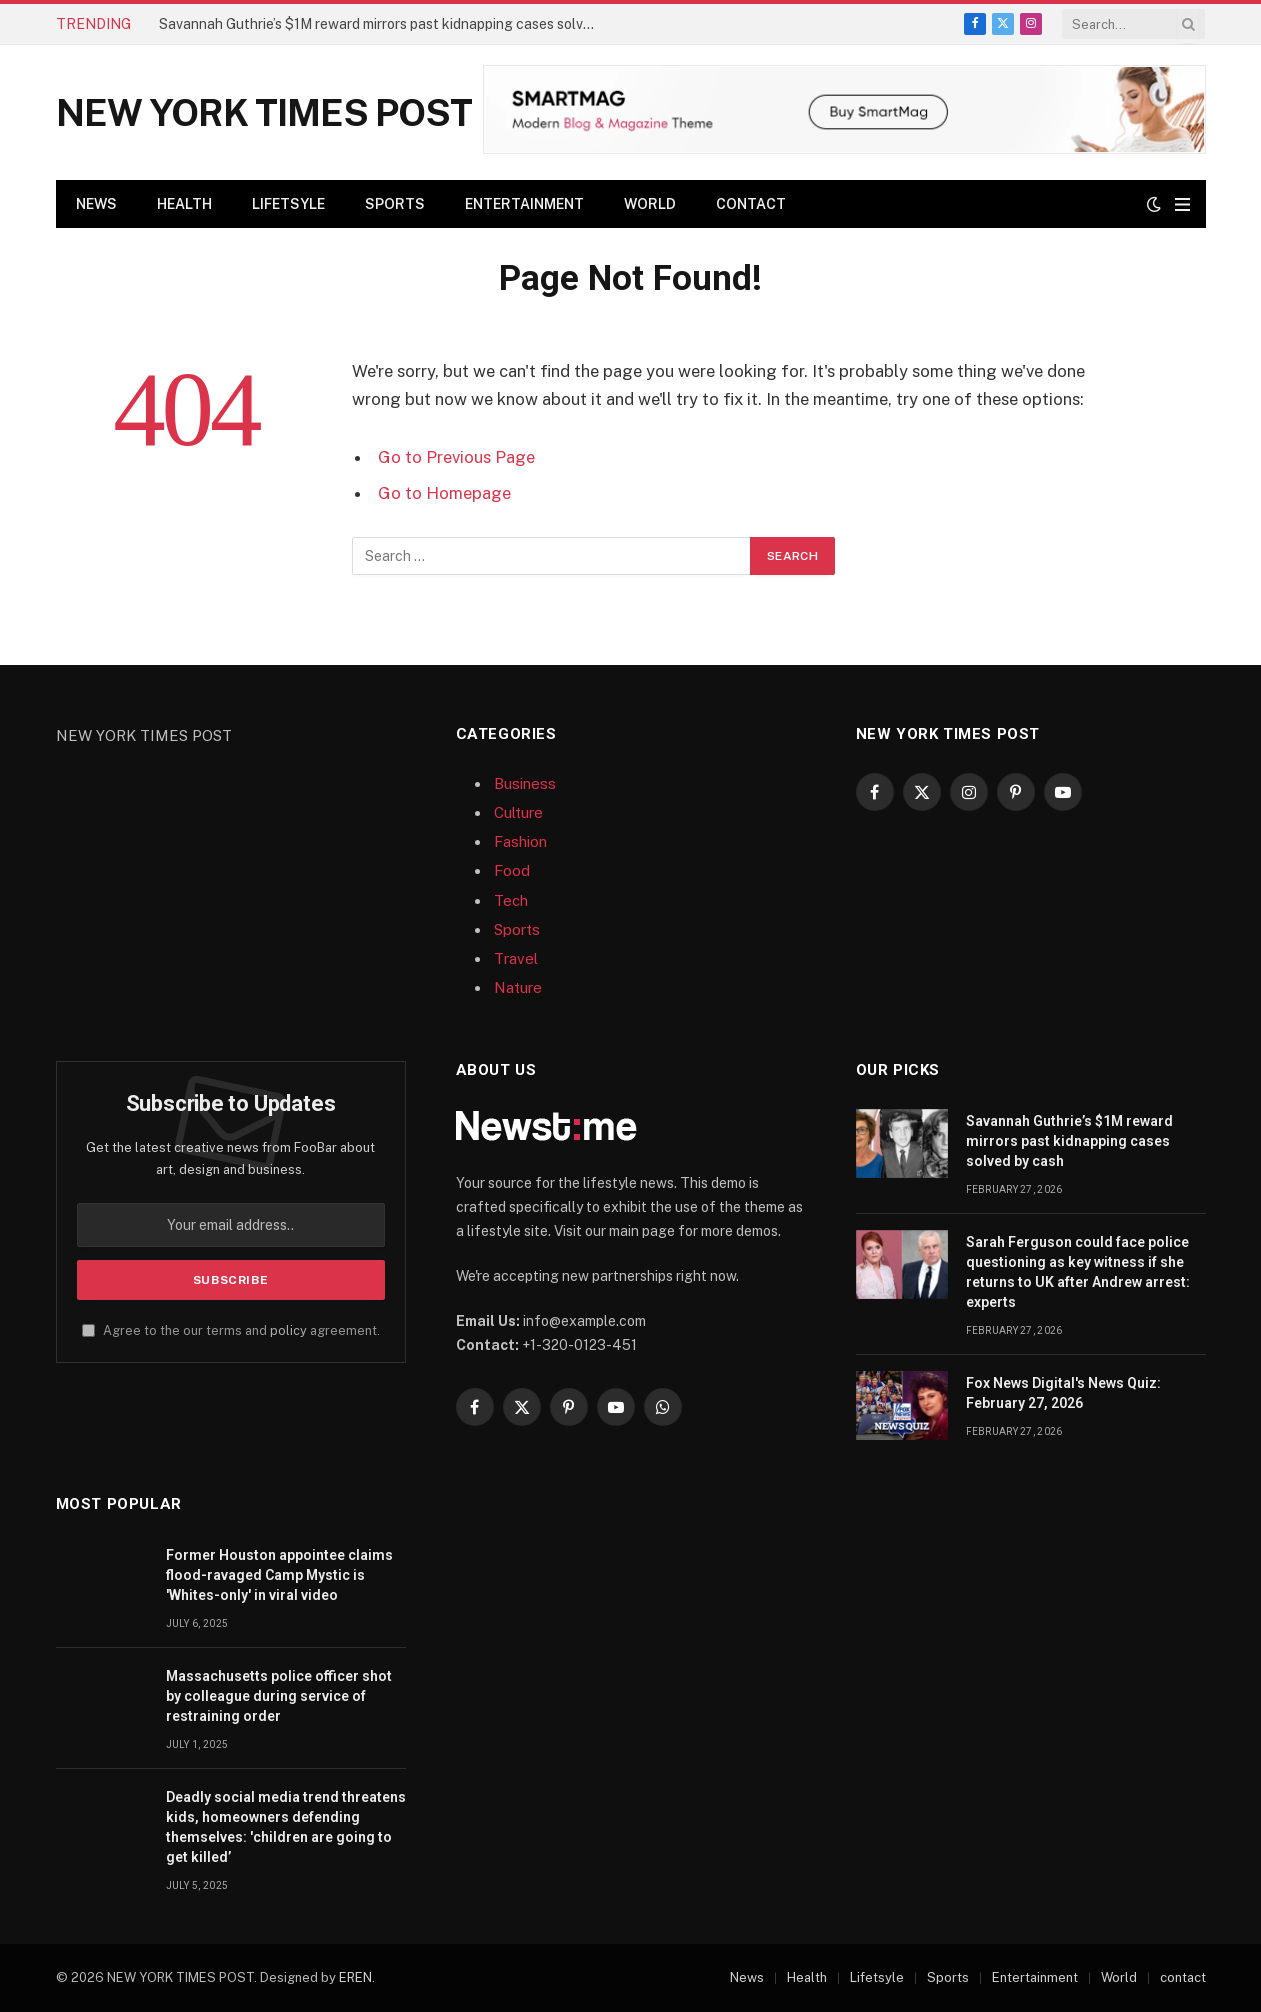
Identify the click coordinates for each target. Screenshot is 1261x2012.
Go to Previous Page (456, 457)
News (96, 204)
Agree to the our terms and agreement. (231, 1330)
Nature (518, 987)
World (650, 204)
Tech (511, 900)
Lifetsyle (288, 204)
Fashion (520, 841)
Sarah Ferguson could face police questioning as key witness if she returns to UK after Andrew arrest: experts (1078, 1272)
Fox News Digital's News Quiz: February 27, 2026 (1063, 1393)
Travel (516, 958)
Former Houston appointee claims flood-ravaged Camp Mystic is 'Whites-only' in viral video (279, 1575)
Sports (395, 204)
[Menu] (1182, 204)
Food (512, 870)
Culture (518, 812)
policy (288, 1330)
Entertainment (524, 204)
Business (525, 783)
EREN (355, 1977)
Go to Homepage (444, 493)
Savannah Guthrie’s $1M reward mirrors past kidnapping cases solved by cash (384, 24)
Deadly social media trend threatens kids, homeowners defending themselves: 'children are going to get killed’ (286, 1827)
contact (751, 204)
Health (184, 204)
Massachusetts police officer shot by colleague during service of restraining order (279, 1696)
